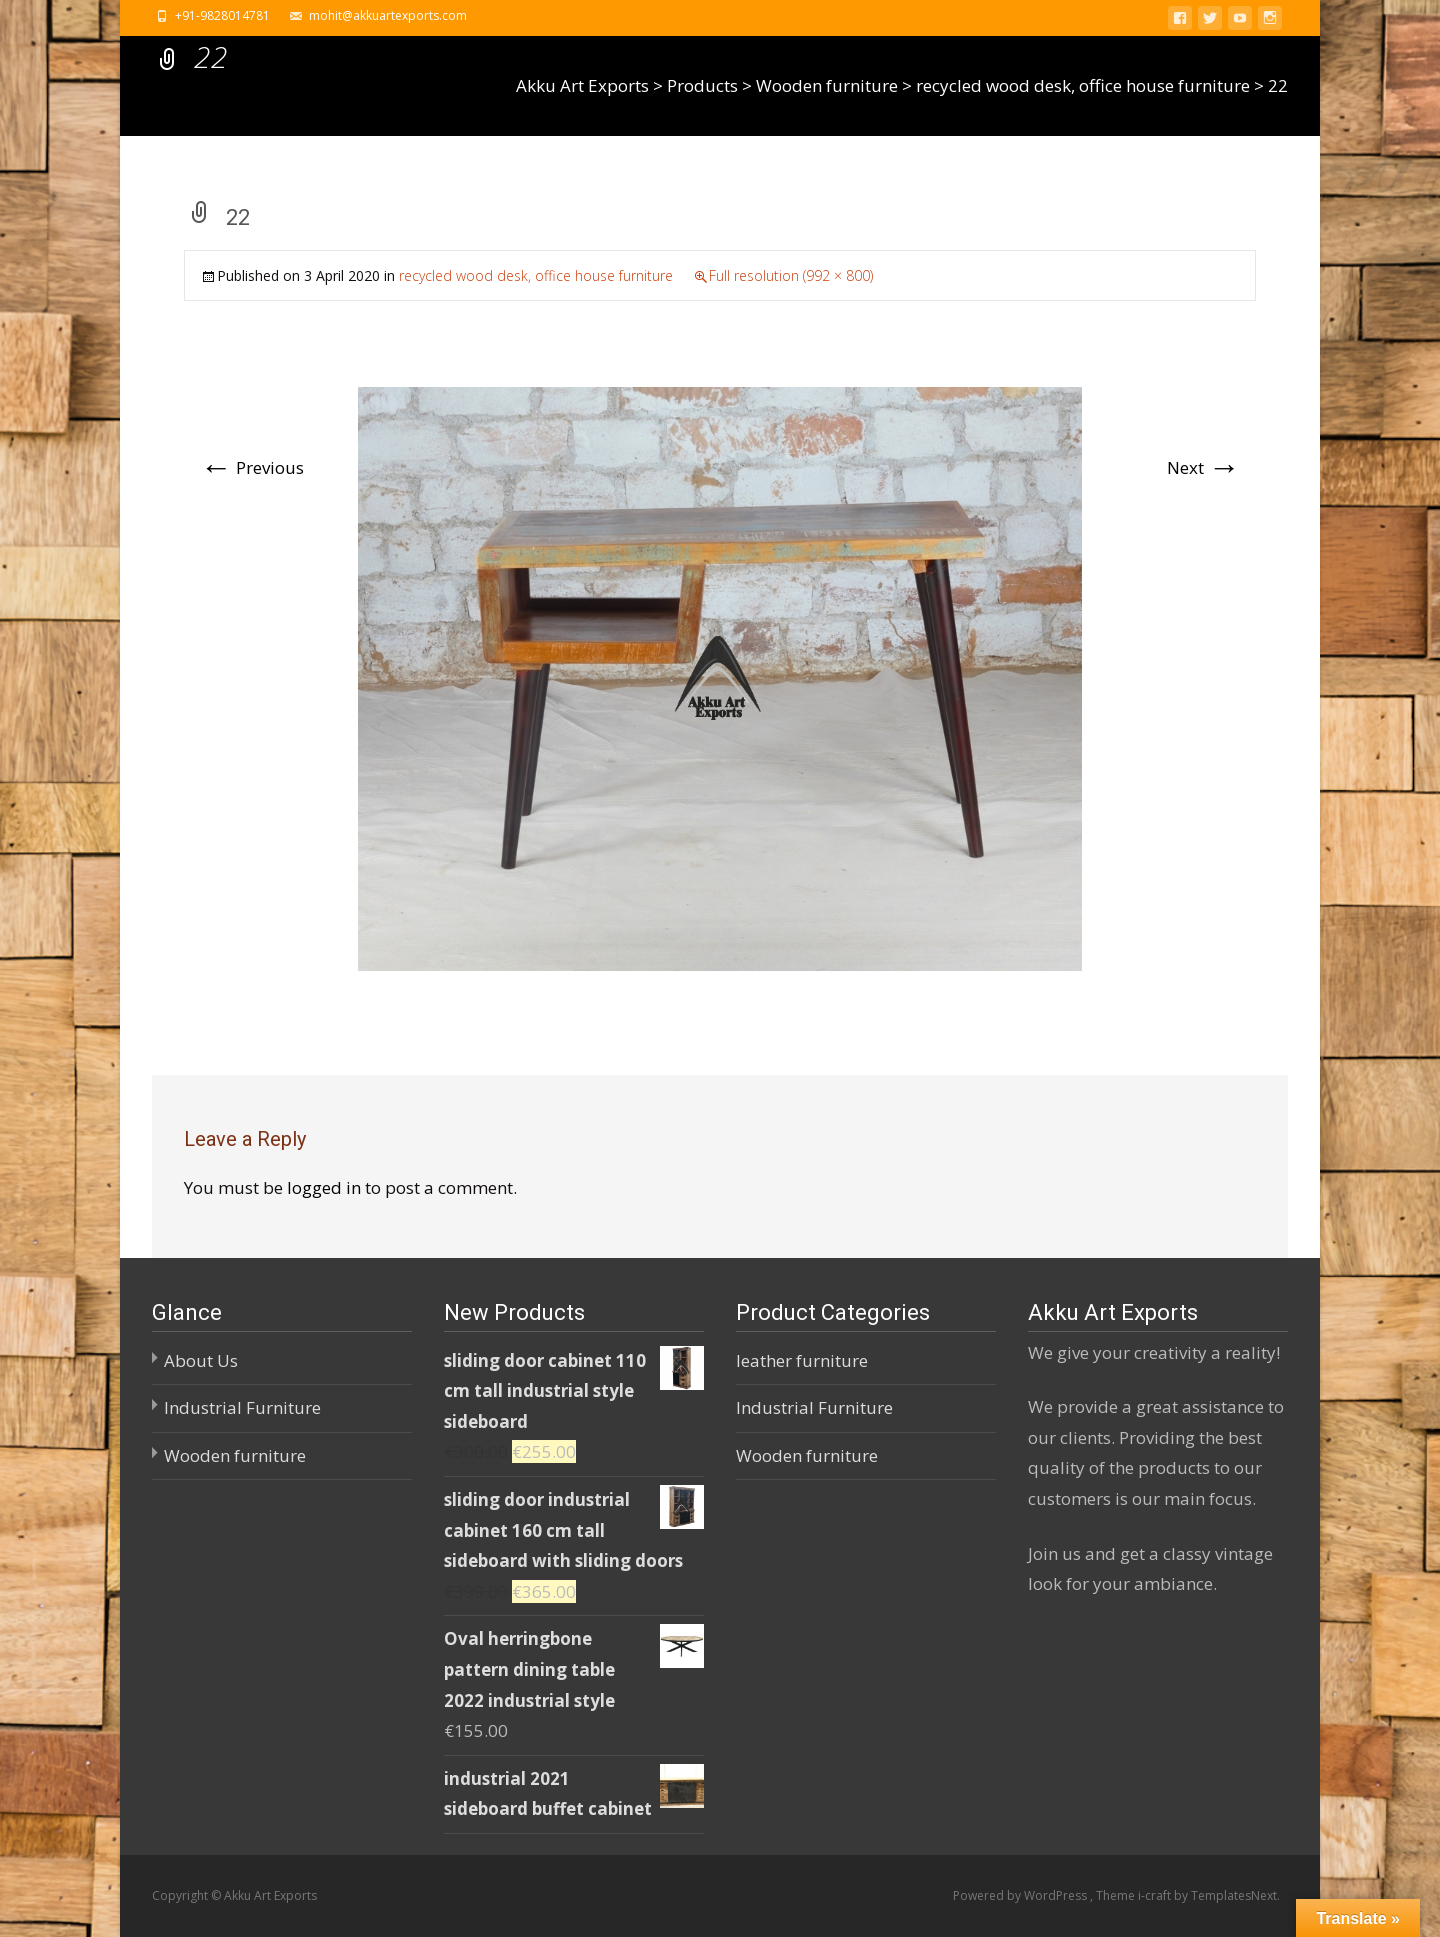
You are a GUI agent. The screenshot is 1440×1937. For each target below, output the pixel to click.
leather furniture (802, 1360)
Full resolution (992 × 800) (791, 275)
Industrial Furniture (242, 1407)
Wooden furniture (235, 1455)
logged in (324, 1187)
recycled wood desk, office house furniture (536, 275)
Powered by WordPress (1021, 1895)
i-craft (1156, 1895)
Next (1203, 467)
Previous (252, 467)
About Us (201, 1360)
